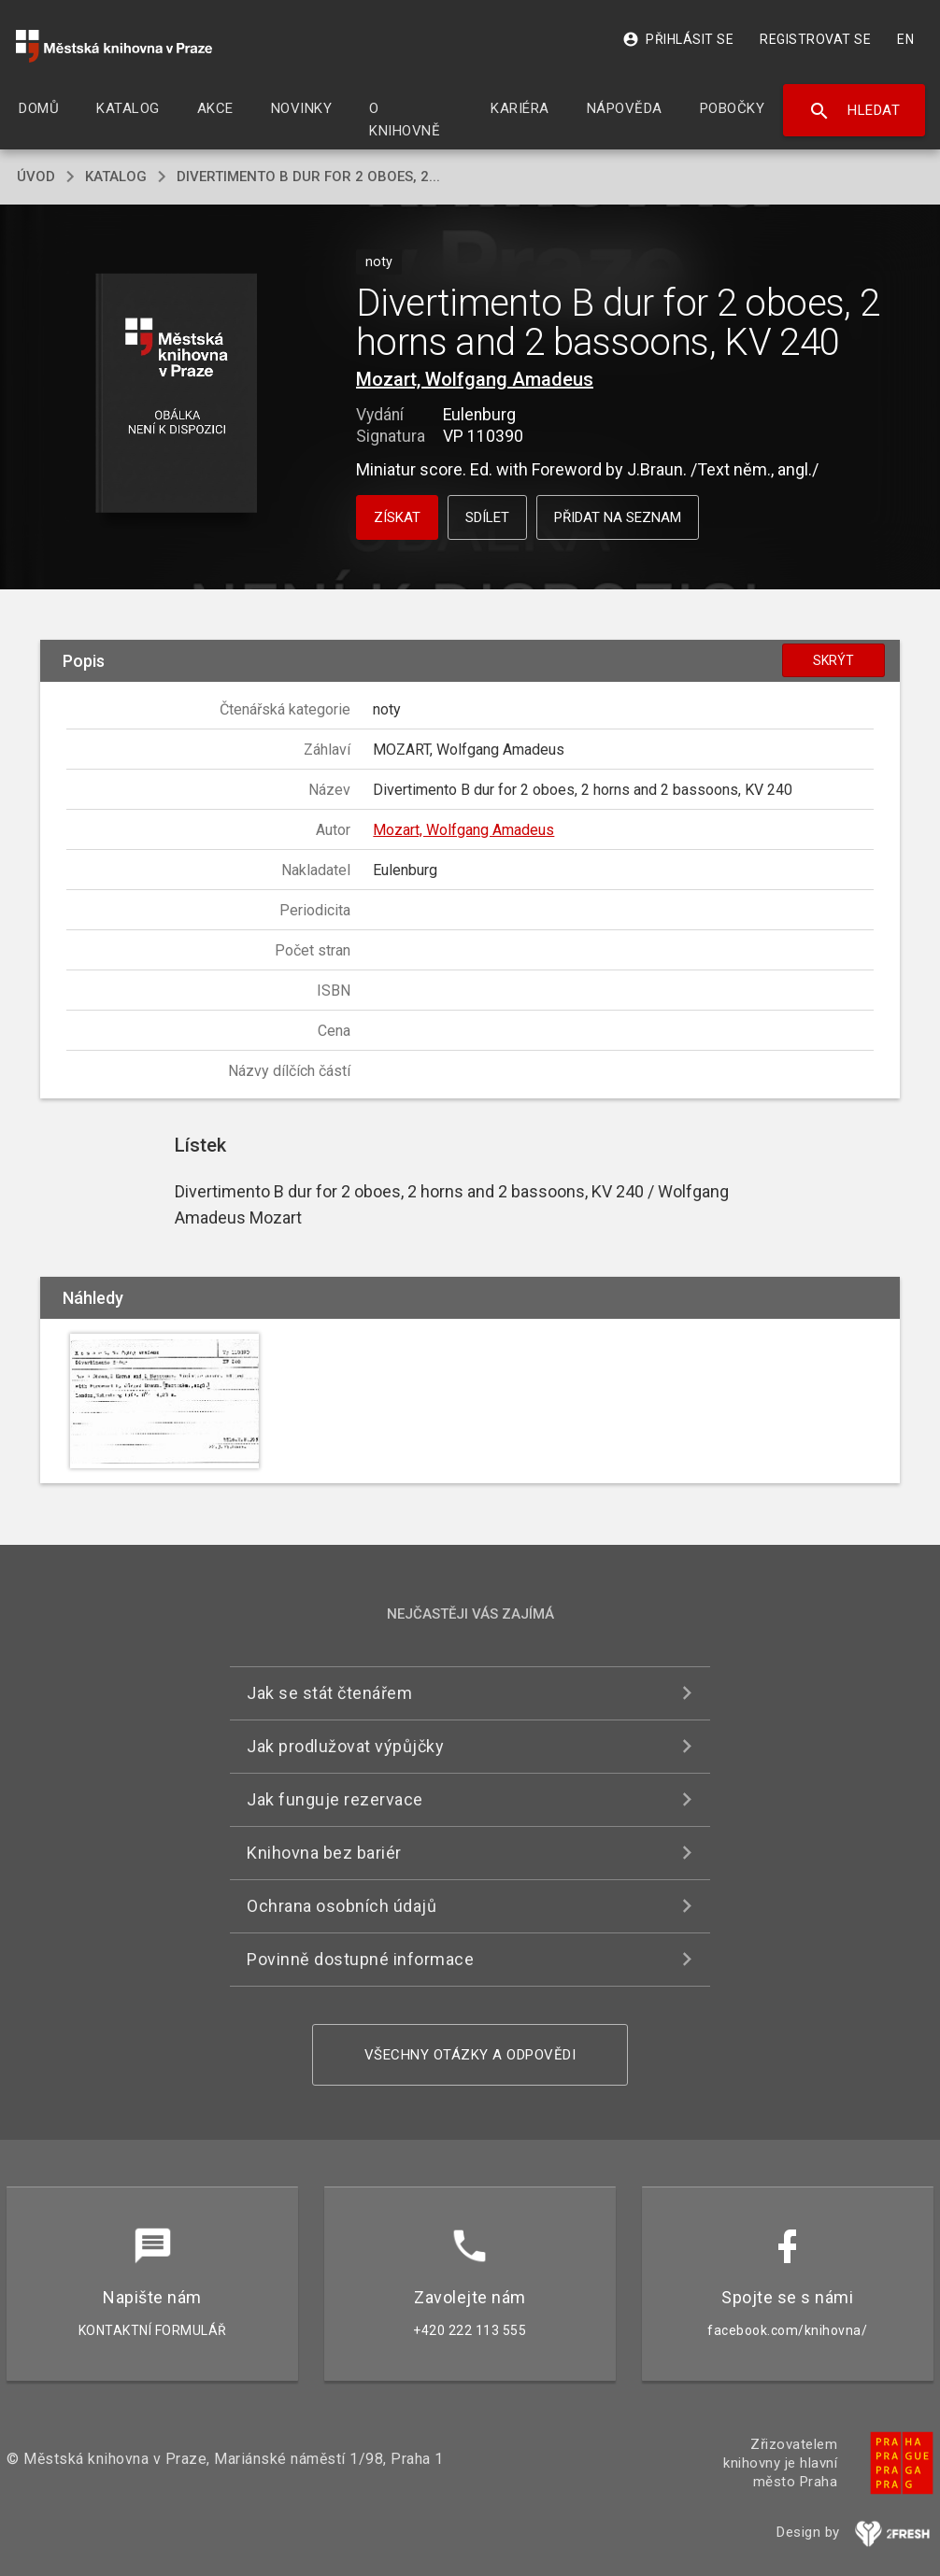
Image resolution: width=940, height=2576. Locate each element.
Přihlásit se (677, 39)
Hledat (854, 111)
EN (905, 39)
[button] (176, 395)
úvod (36, 176)
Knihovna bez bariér (324, 1852)
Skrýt (833, 660)
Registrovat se (815, 39)
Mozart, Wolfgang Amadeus (474, 379)
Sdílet (487, 517)
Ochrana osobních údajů (341, 1906)
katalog (116, 176)
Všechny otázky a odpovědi (470, 2054)
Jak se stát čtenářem (329, 1693)
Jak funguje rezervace (335, 1799)
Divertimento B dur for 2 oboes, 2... (308, 176)
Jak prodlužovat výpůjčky (345, 1746)
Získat (397, 517)
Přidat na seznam (617, 517)
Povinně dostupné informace (360, 1959)
